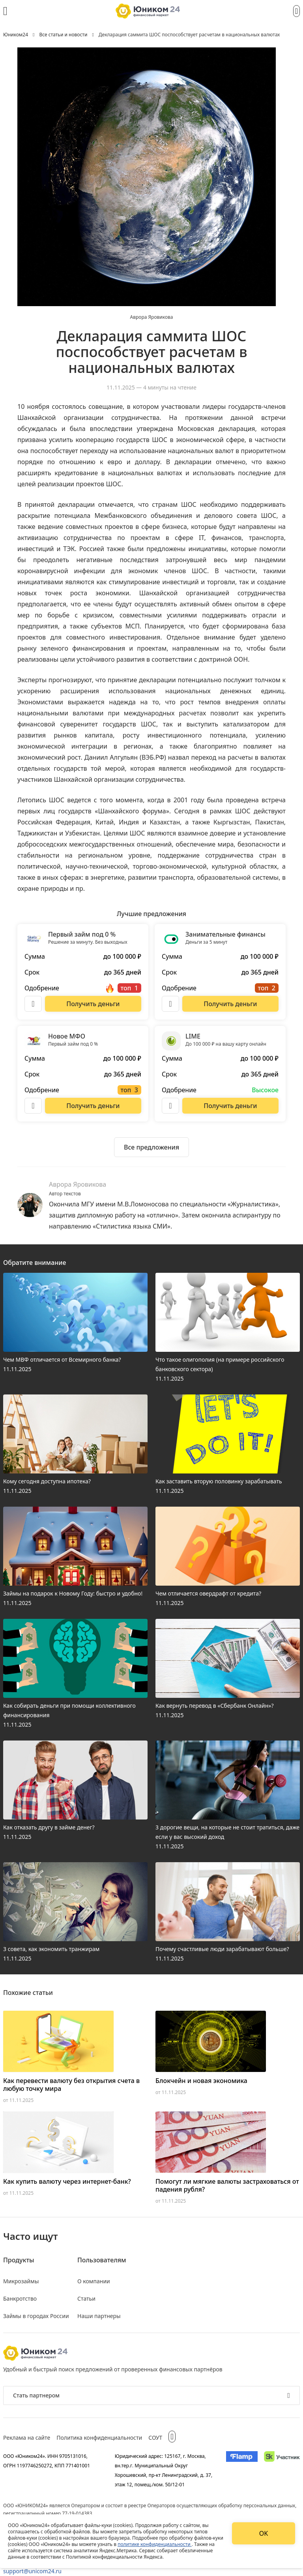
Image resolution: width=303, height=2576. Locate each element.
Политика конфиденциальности (99, 2437)
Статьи (86, 2298)
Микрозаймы (21, 2281)
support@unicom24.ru (32, 2571)
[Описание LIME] (170, 1106)
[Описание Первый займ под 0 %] (33, 1004)
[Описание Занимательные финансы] (170, 1004)
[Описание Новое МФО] (33, 1106)
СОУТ (155, 2437)
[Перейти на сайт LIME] (230, 1106)
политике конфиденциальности (155, 2544)
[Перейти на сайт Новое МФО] (93, 1106)
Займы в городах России (36, 2316)
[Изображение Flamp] (242, 2470)
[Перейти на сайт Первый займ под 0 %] (93, 1004)
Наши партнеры (99, 2316)
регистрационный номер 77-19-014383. (48, 2513)
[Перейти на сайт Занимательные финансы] (230, 1004)
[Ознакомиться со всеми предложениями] (151, 1147)
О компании (93, 2281)
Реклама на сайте (26, 2437)
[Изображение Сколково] (282, 2470)
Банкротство (20, 2298)
